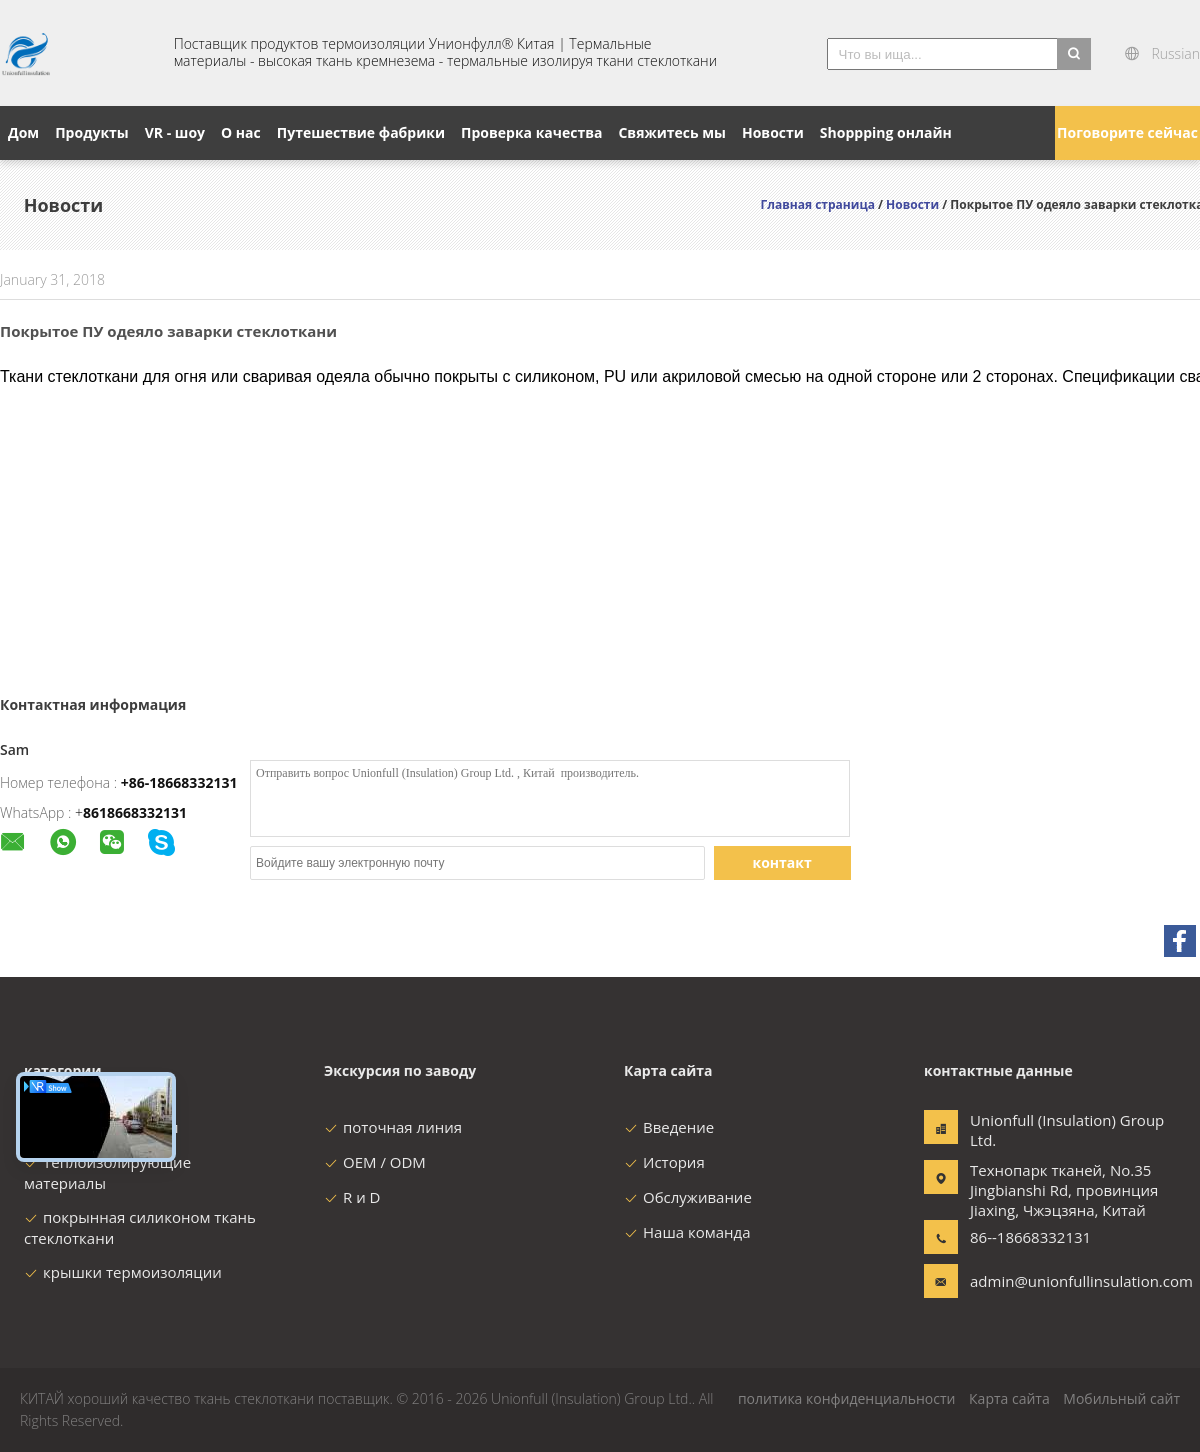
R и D (352, 1197)
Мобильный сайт (1121, 1398)
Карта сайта (1009, 1398)
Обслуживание (688, 1197)
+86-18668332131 (179, 782)
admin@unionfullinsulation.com (1033, 1281)
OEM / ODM (375, 1162)
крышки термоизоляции (123, 1272)
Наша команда (687, 1232)
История (664, 1162)
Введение (669, 1127)
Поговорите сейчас (1127, 132)
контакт (782, 862)
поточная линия (393, 1127)
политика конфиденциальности (847, 1398)
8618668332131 (135, 812)
